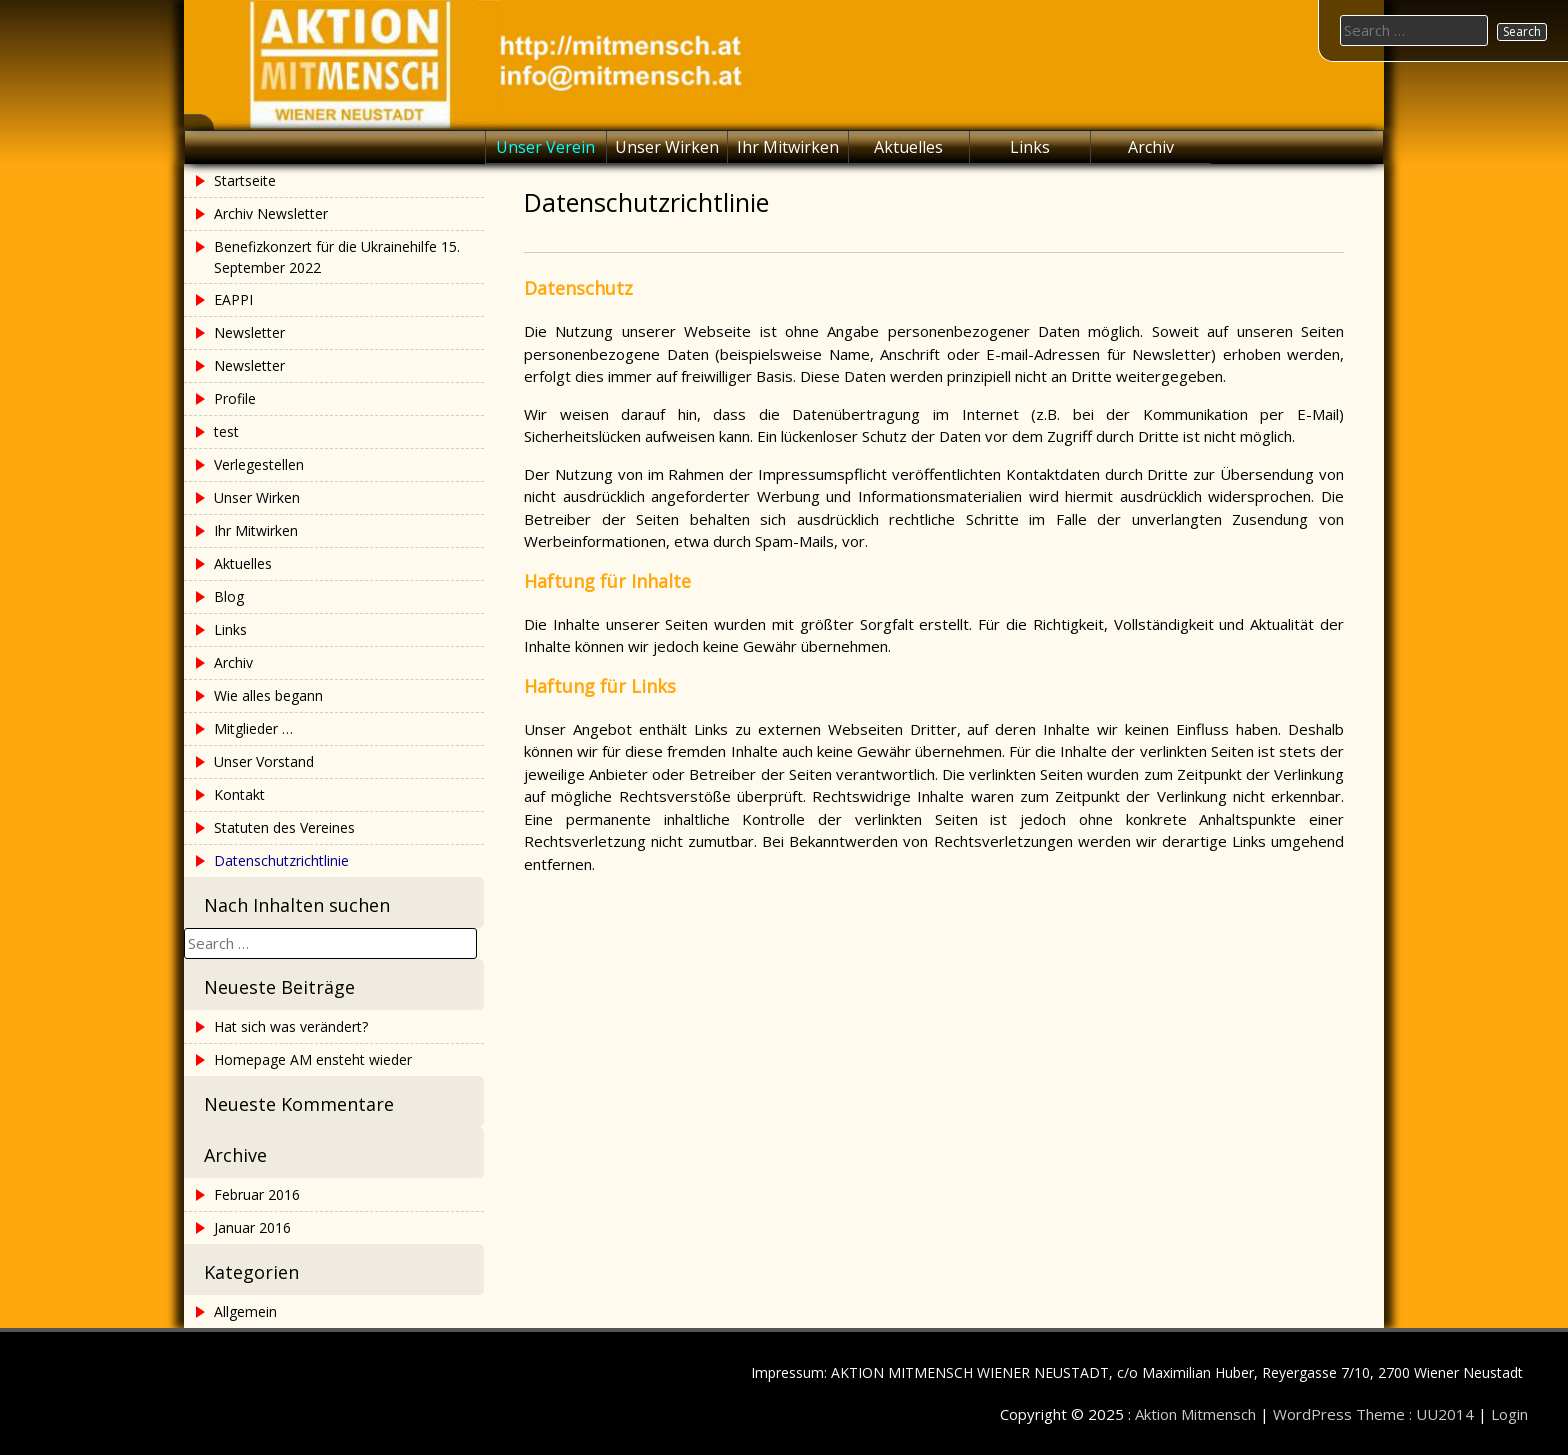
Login (1509, 1414)
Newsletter (249, 332)
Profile (235, 398)
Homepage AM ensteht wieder (313, 1059)
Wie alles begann (268, 695)
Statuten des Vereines (284, 827)
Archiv (1151, 147)
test (226, 431)
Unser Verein (545, 147)
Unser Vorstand (264, 761)
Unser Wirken (667, 147)
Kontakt (239, 794)
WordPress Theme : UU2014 (1373, 1414)
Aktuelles (908, 147)
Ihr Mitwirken (788, 147)
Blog (229, 596)
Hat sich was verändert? (291, 1026)
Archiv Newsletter (271, 213)
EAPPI (233, 299)
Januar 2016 (252, 1227)
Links (1030, 147)
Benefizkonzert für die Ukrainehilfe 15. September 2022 (337, 257)
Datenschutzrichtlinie (281, 860)
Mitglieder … (253, 728)
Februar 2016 (257, 1194)
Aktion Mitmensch (1195, 1414)
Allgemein (245, 1311)
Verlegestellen (259, 464)
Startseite (245, 180)
